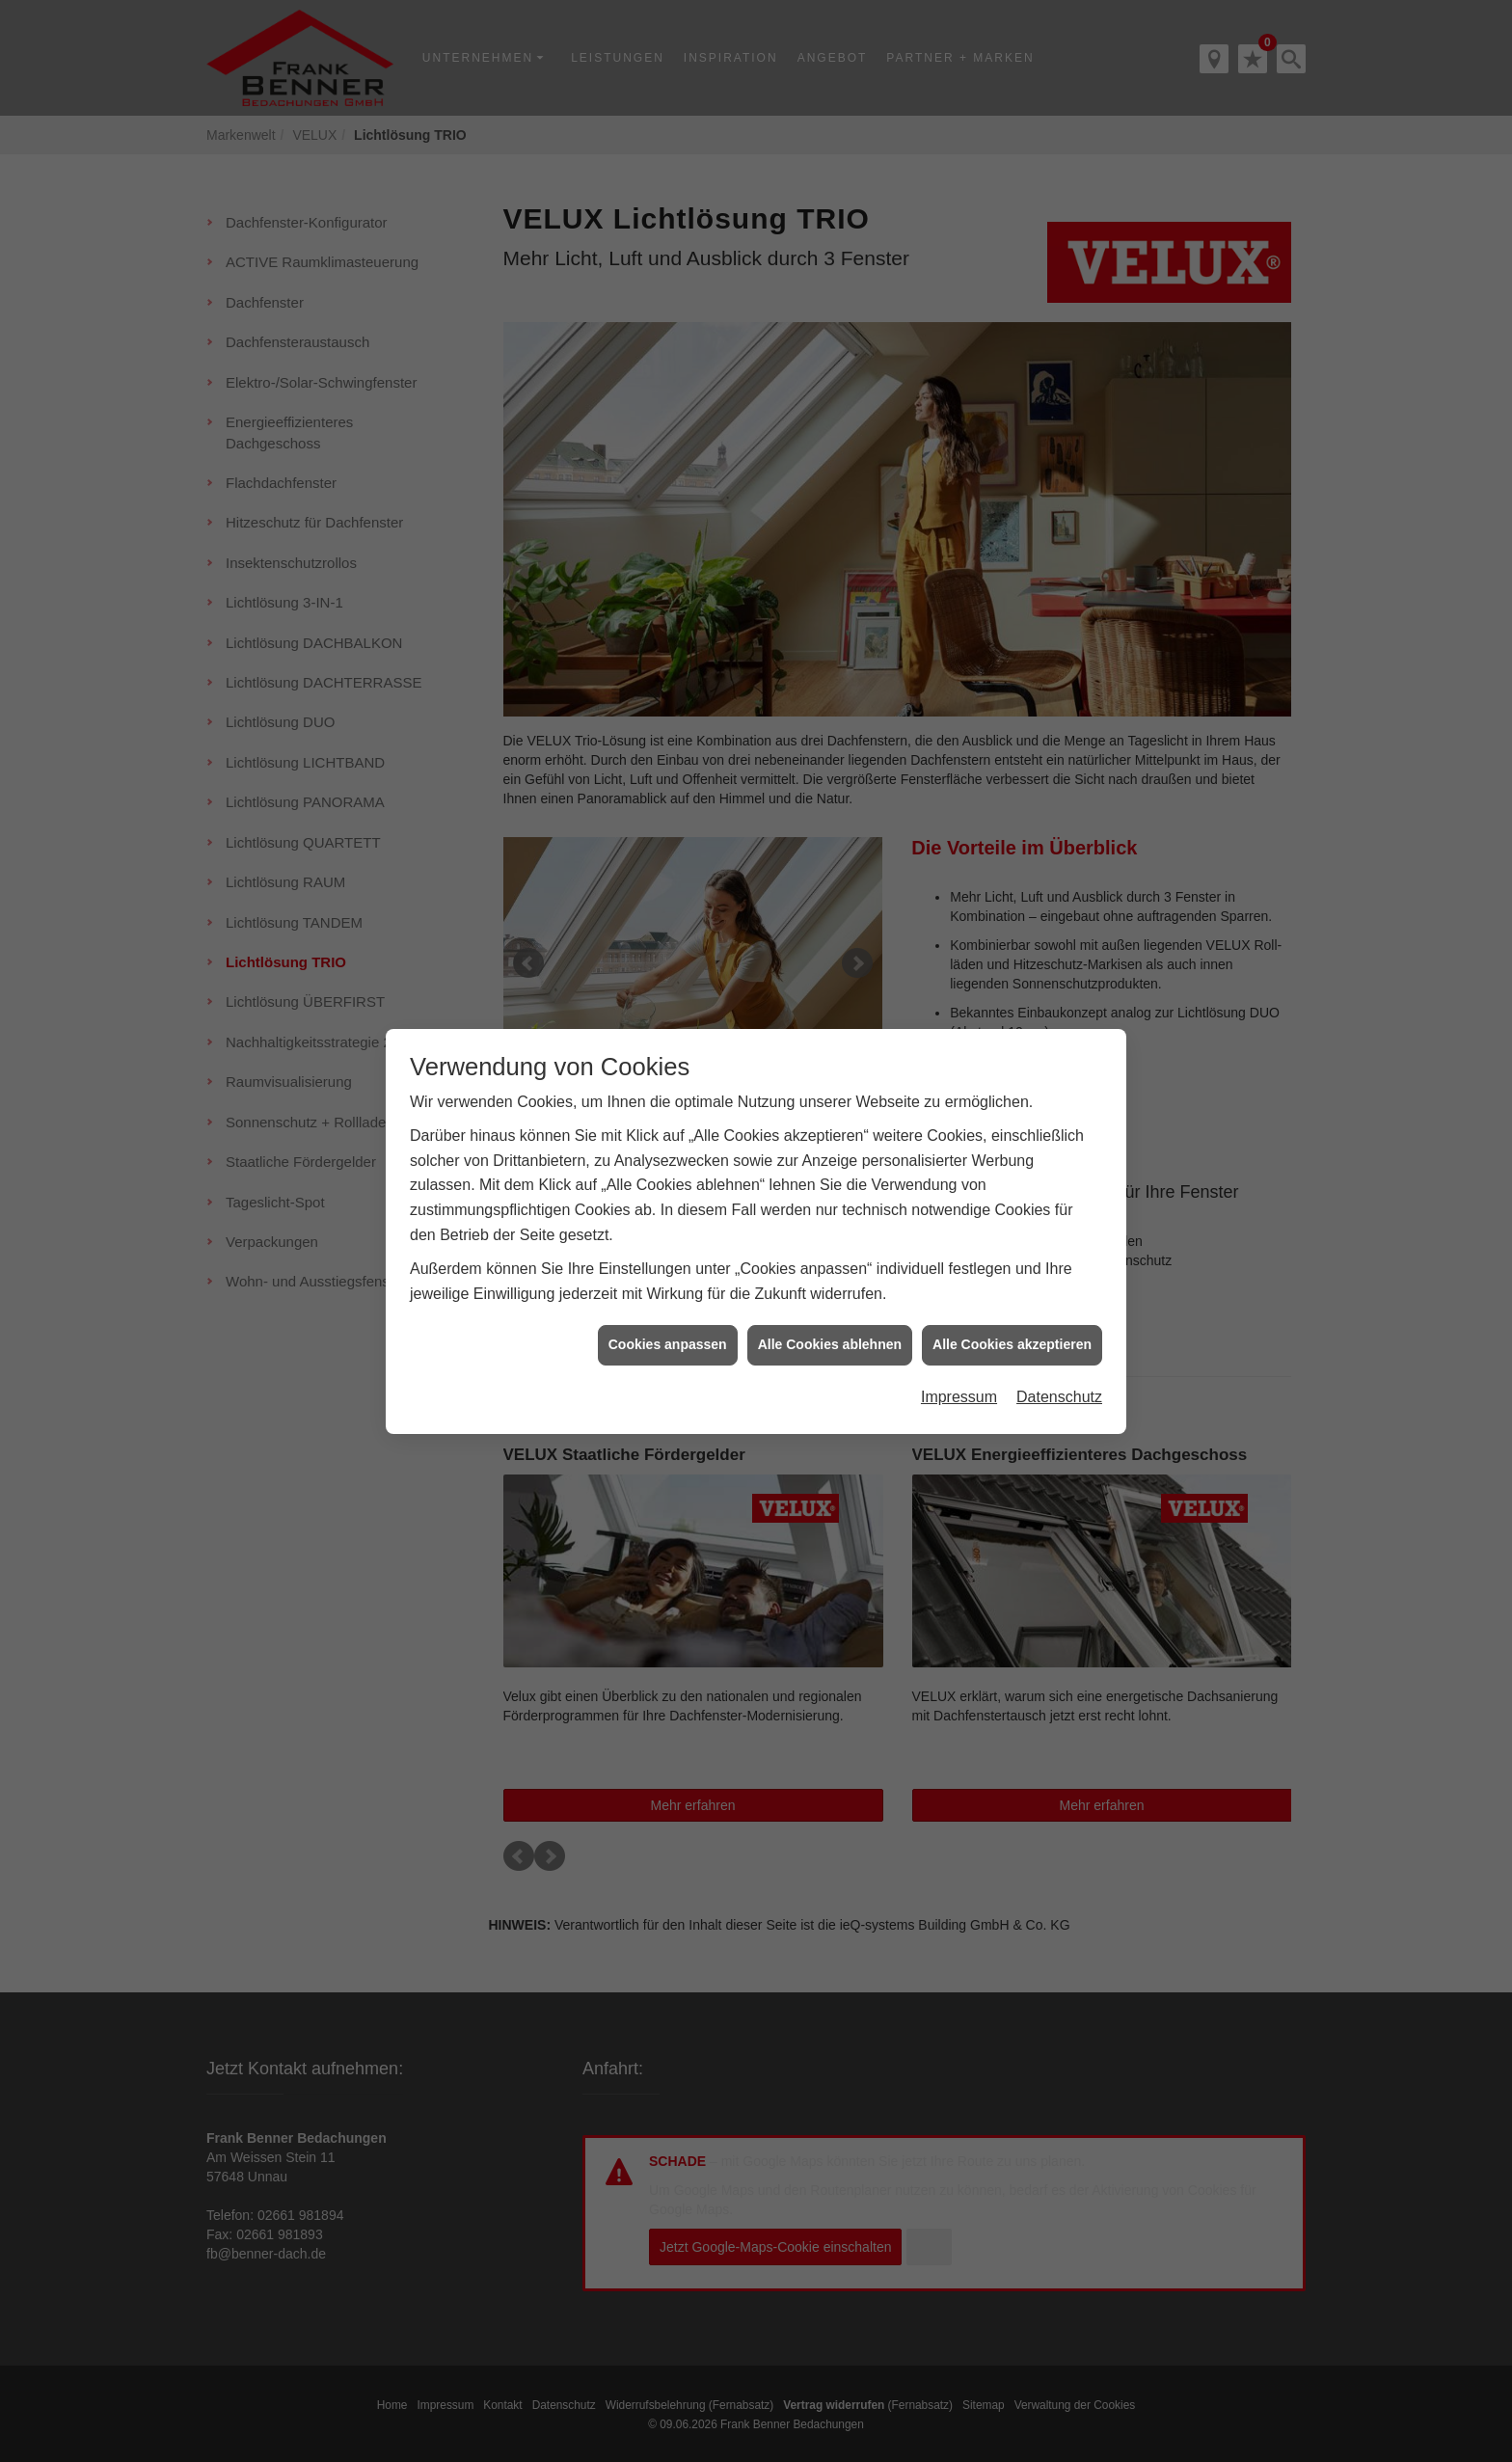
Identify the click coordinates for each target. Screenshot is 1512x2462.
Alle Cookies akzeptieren (1012, 1321)
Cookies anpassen (667, 1321)
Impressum (959, 1374)
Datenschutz (1059, 1374)
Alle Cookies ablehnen (830, 1321)
